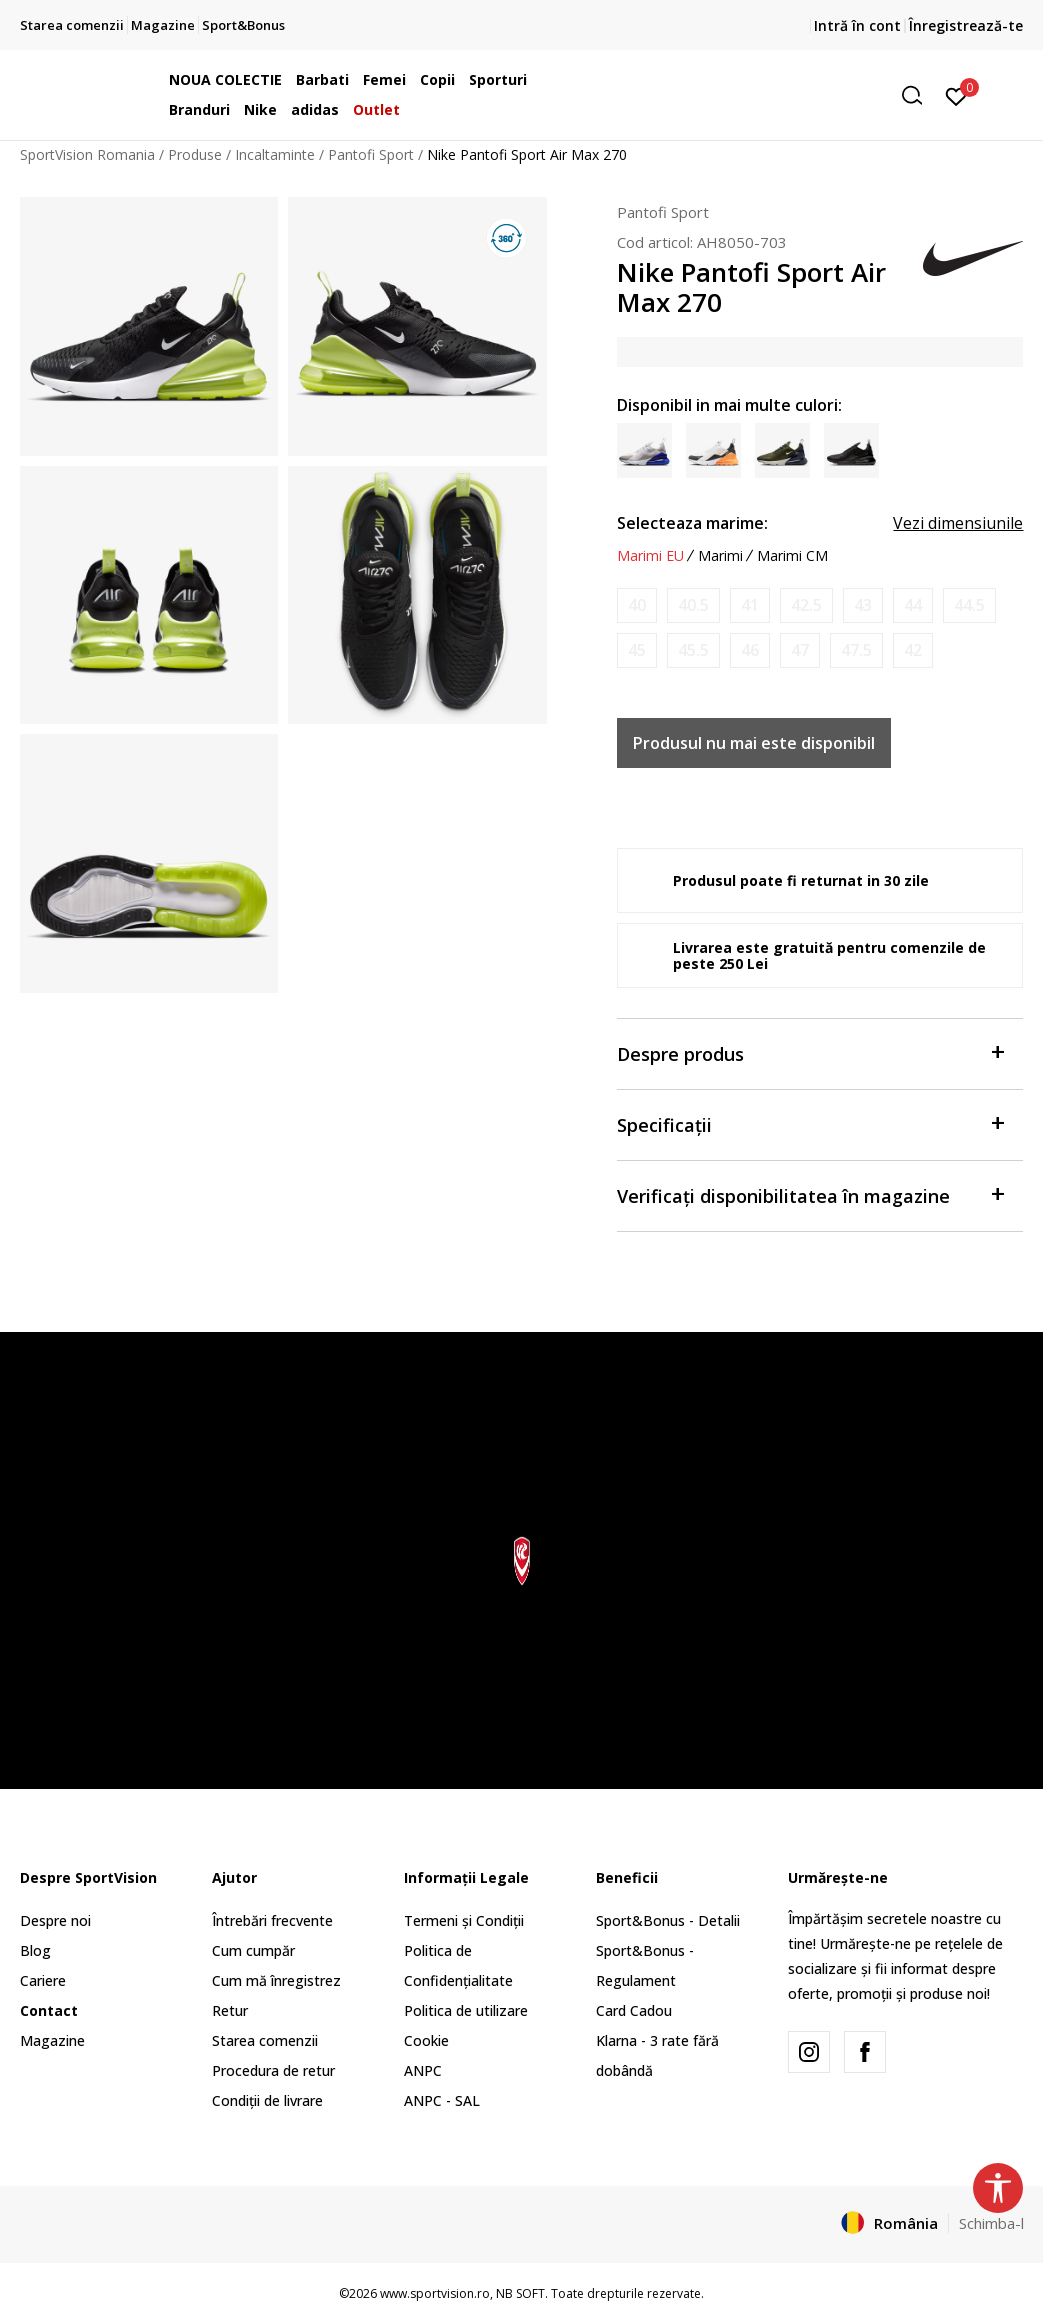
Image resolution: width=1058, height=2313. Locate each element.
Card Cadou (634, 2010)
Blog (35, 1950)
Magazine (52, 2040)
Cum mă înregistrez (276, 1980)
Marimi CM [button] (792, 556)
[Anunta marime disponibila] (637, 605)
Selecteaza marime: (692, 523)
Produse (195, 154)
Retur (230, 2010)
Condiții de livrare (267, 2100)
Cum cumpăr (253, 1950)
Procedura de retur (273, 2070)
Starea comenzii (265, 2040)
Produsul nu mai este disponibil (754, 743)
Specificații (810, 1123)
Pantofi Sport (371, 154)
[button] (779, 95)
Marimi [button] (720, 556)
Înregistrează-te (966, 25)
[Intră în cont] (956, 95)
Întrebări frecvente (272, 1920)
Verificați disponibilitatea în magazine (810, 1194)
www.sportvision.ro (435, 2293)
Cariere (43, 1980)
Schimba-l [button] (991, 2223)
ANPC (423, 2070)
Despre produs (810, 1052)
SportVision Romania (87, 154)
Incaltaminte (275, 154)
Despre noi (55, 1920)
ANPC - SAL (442, 2100)
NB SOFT (520, 2293)
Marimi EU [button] (650, 556)
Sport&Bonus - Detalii (668, 1920)
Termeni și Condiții (464, 1920)
